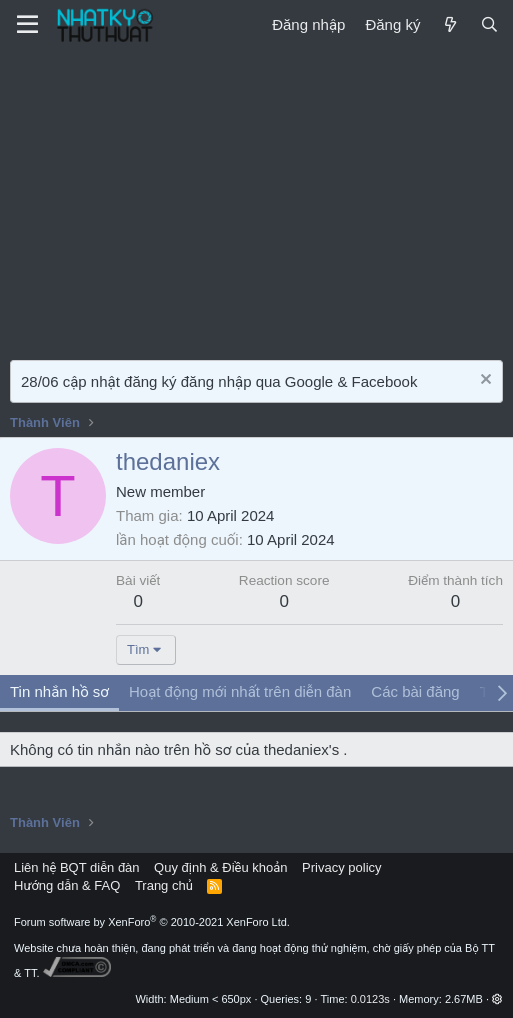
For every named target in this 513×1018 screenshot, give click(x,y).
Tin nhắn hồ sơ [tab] (59, 691)
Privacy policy (341, 867)
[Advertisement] (256, 200)
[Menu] (27, 25)
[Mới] (449, 24)
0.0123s (370, 999)
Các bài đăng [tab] (415, 691)
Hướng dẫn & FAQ (67, 885)
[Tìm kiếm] (489, 24)
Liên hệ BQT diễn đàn (77, 867)
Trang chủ (164, 885)
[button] (497, 999)
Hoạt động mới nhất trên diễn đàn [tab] (240, 691)
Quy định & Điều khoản (220, 867)
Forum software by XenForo (152, 922)
